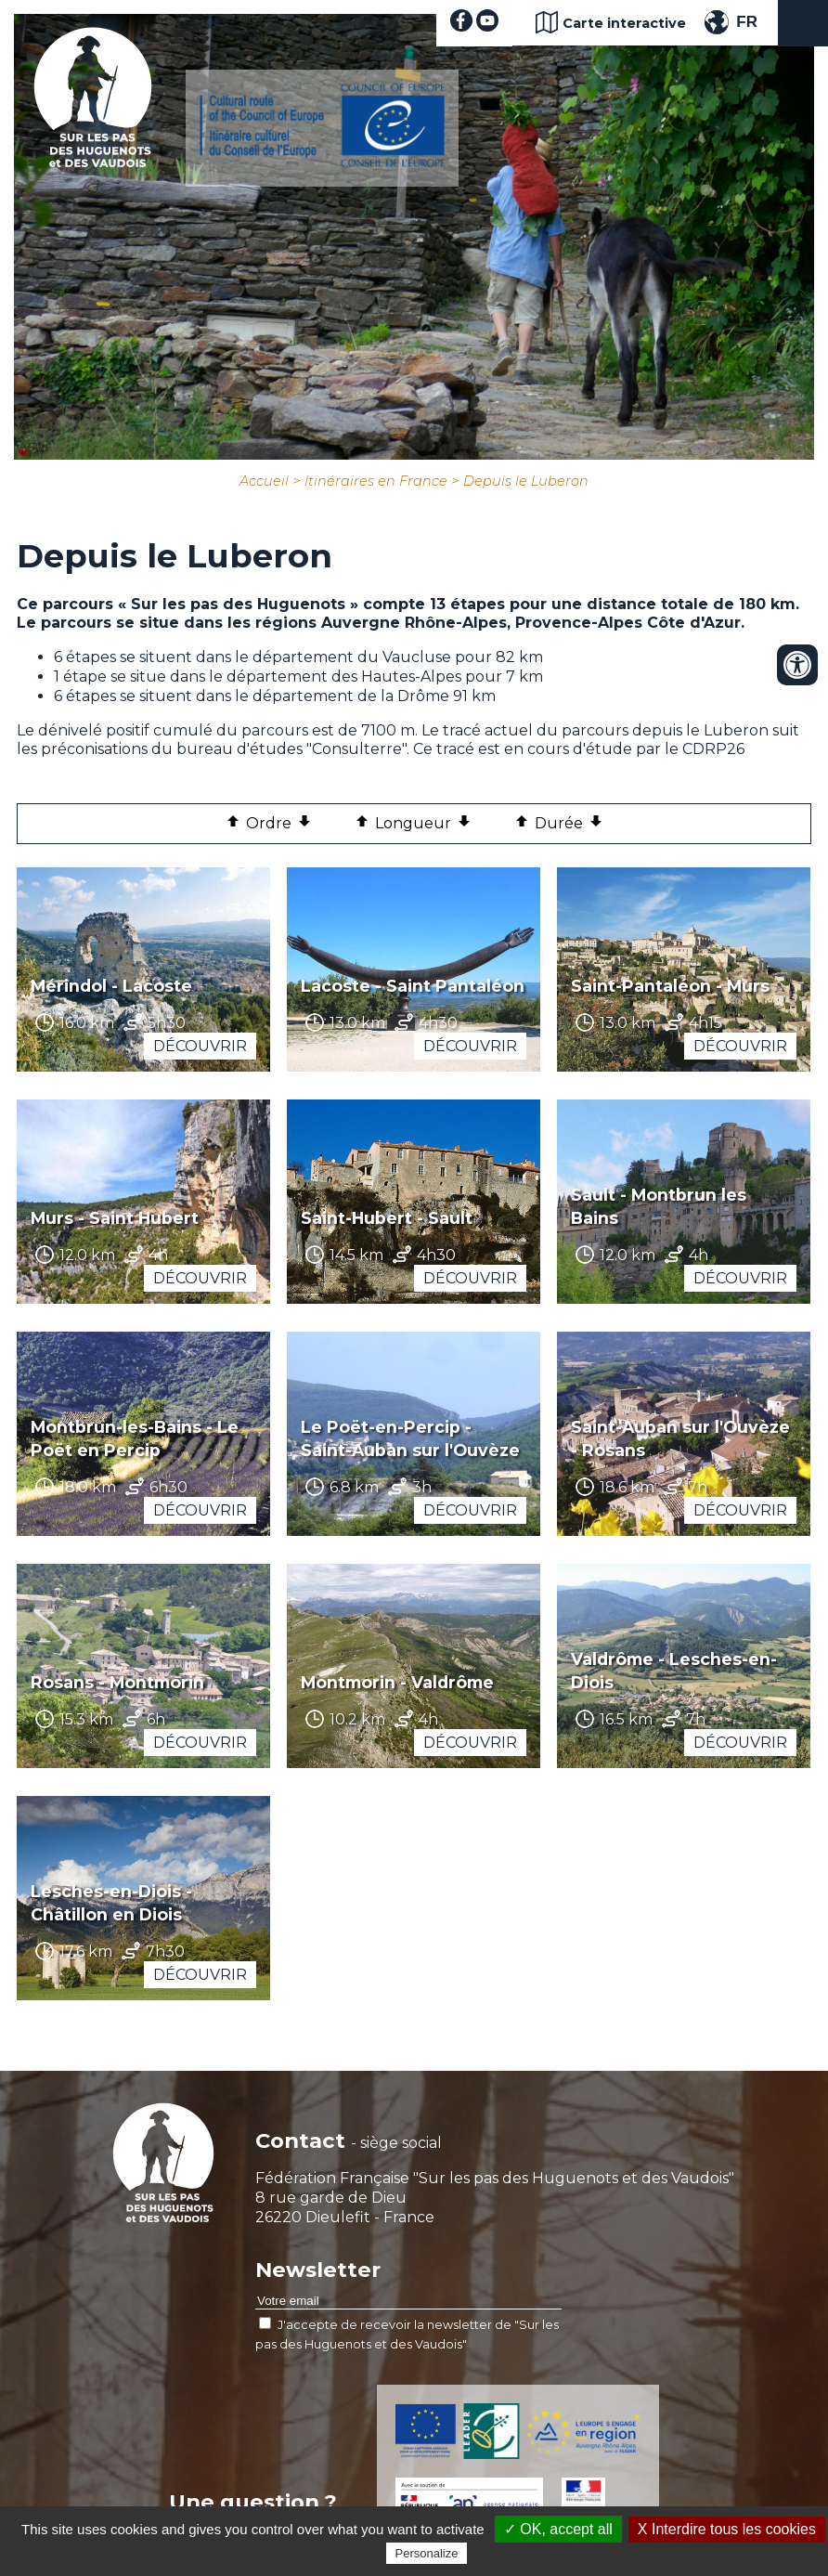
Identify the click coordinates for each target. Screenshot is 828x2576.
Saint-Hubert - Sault (386, 1218)
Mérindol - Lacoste (111, 985)
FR (746, 22)
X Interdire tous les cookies (727, 2529)
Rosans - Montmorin (117, 1682)
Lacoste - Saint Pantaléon (412, 985)
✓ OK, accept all (558, 2529)
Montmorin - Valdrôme (397, 1682)
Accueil (264, 481)
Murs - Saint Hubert (115, 1218)
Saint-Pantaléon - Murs (670, 985)
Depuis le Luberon (526, 481)
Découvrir (200, 1046)
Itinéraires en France (375, 481)
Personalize (427, 2553)
